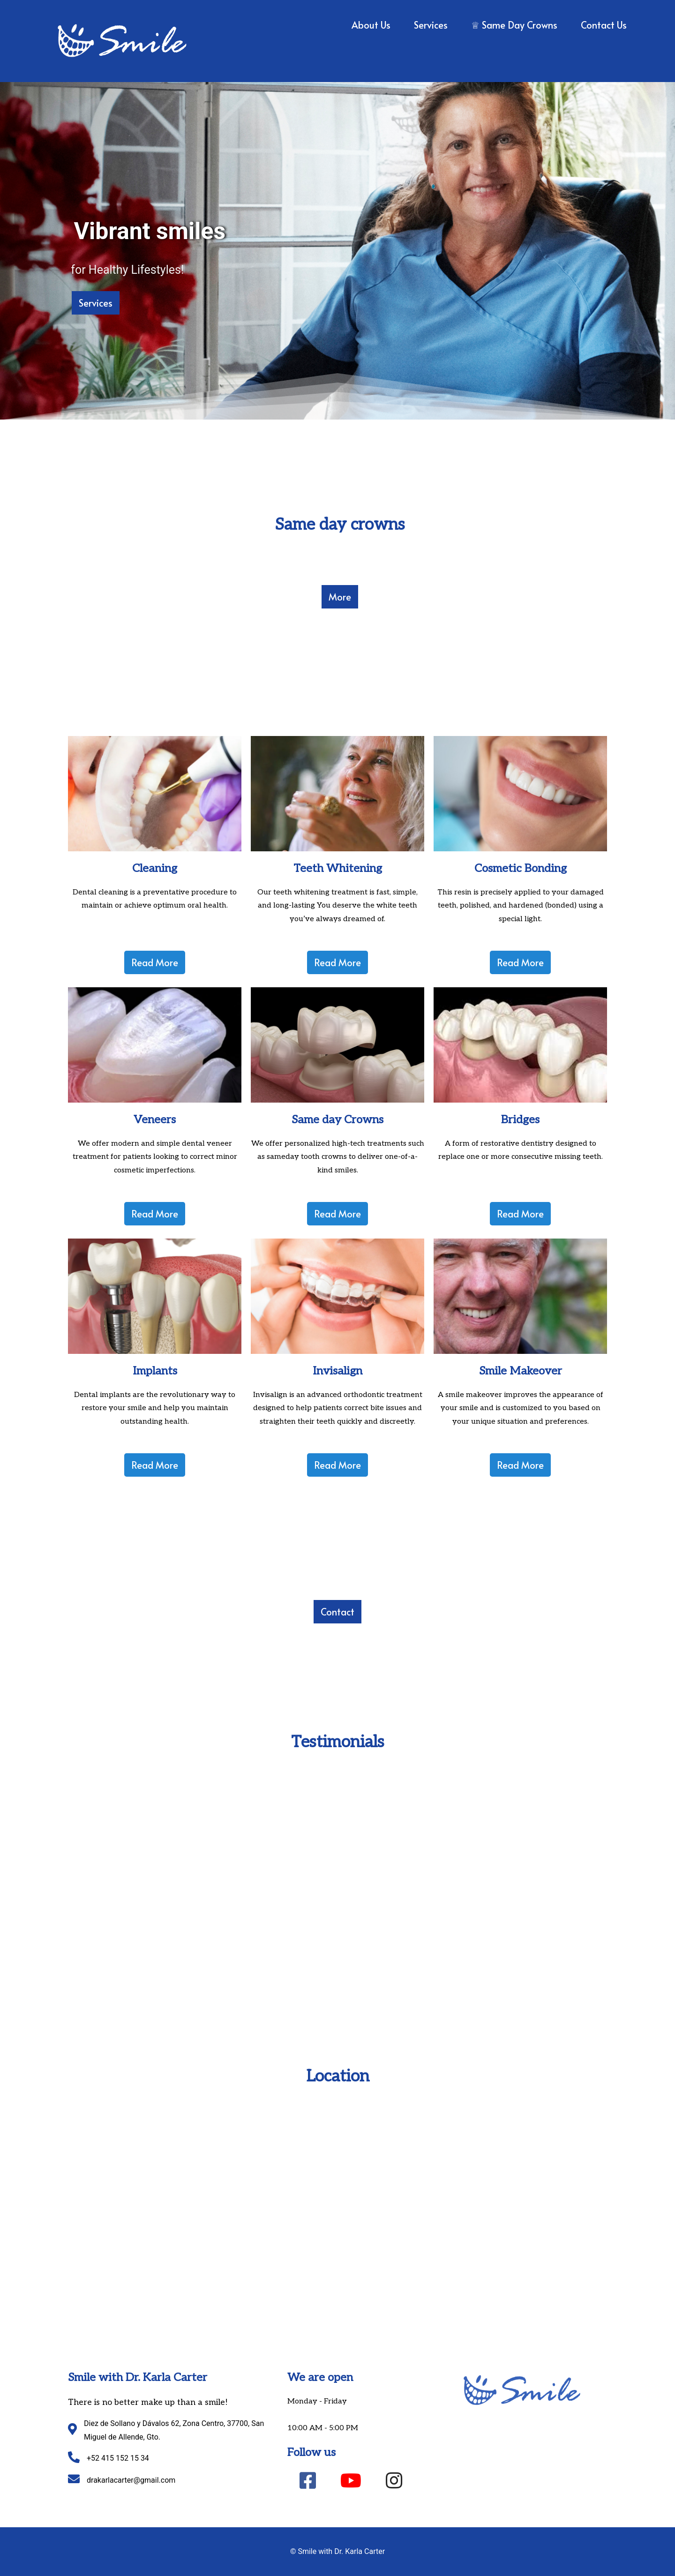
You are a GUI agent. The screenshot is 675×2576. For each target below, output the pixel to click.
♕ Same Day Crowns (514, 24)
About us (371, 24)
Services (431, 24)
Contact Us (604, 24)
